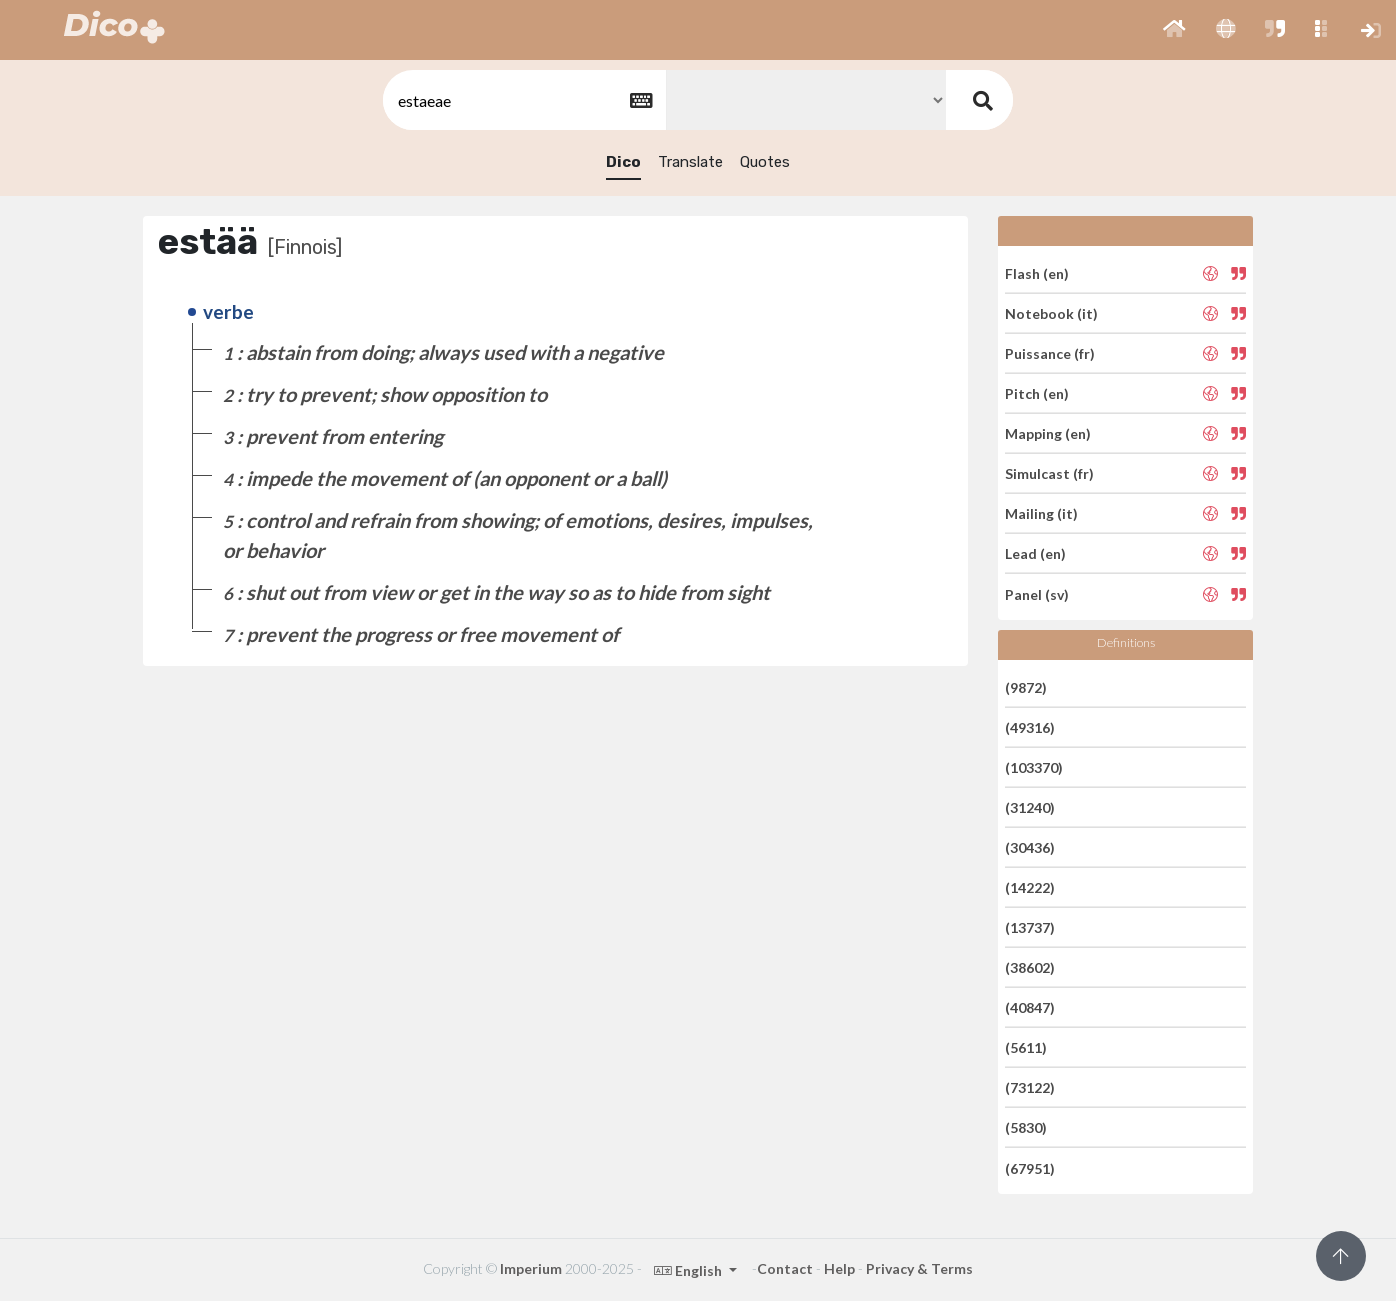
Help (839, 1268)
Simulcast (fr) (1049, 473)
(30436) (1030, 847)
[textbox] (523, 100)
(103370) (1034, 767)
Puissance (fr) (1050, 353)
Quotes (765, 162)
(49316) (1030, 727)
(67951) (1030, 1167)
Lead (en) (1035, 553)
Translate (690, 162)
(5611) (1026, 1047)
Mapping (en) (1048, 433)
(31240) (1030, 807)
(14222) (1030, 887)
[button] (1174, 30)
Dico (623, 162)
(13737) (1030, 927)
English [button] (689, 1270)
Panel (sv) (1037, 593)
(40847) (1030, 1007)
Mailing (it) (1041, 513)
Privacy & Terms (919, 1268)
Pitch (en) (1037, 393)
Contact (785, 1268)
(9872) (1026, 686)
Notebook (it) (1051, 313)
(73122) (1030, 1087)
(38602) (1030, 967)
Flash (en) (1037, 272)
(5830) (1026, 1127)
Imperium (531, 1268)
